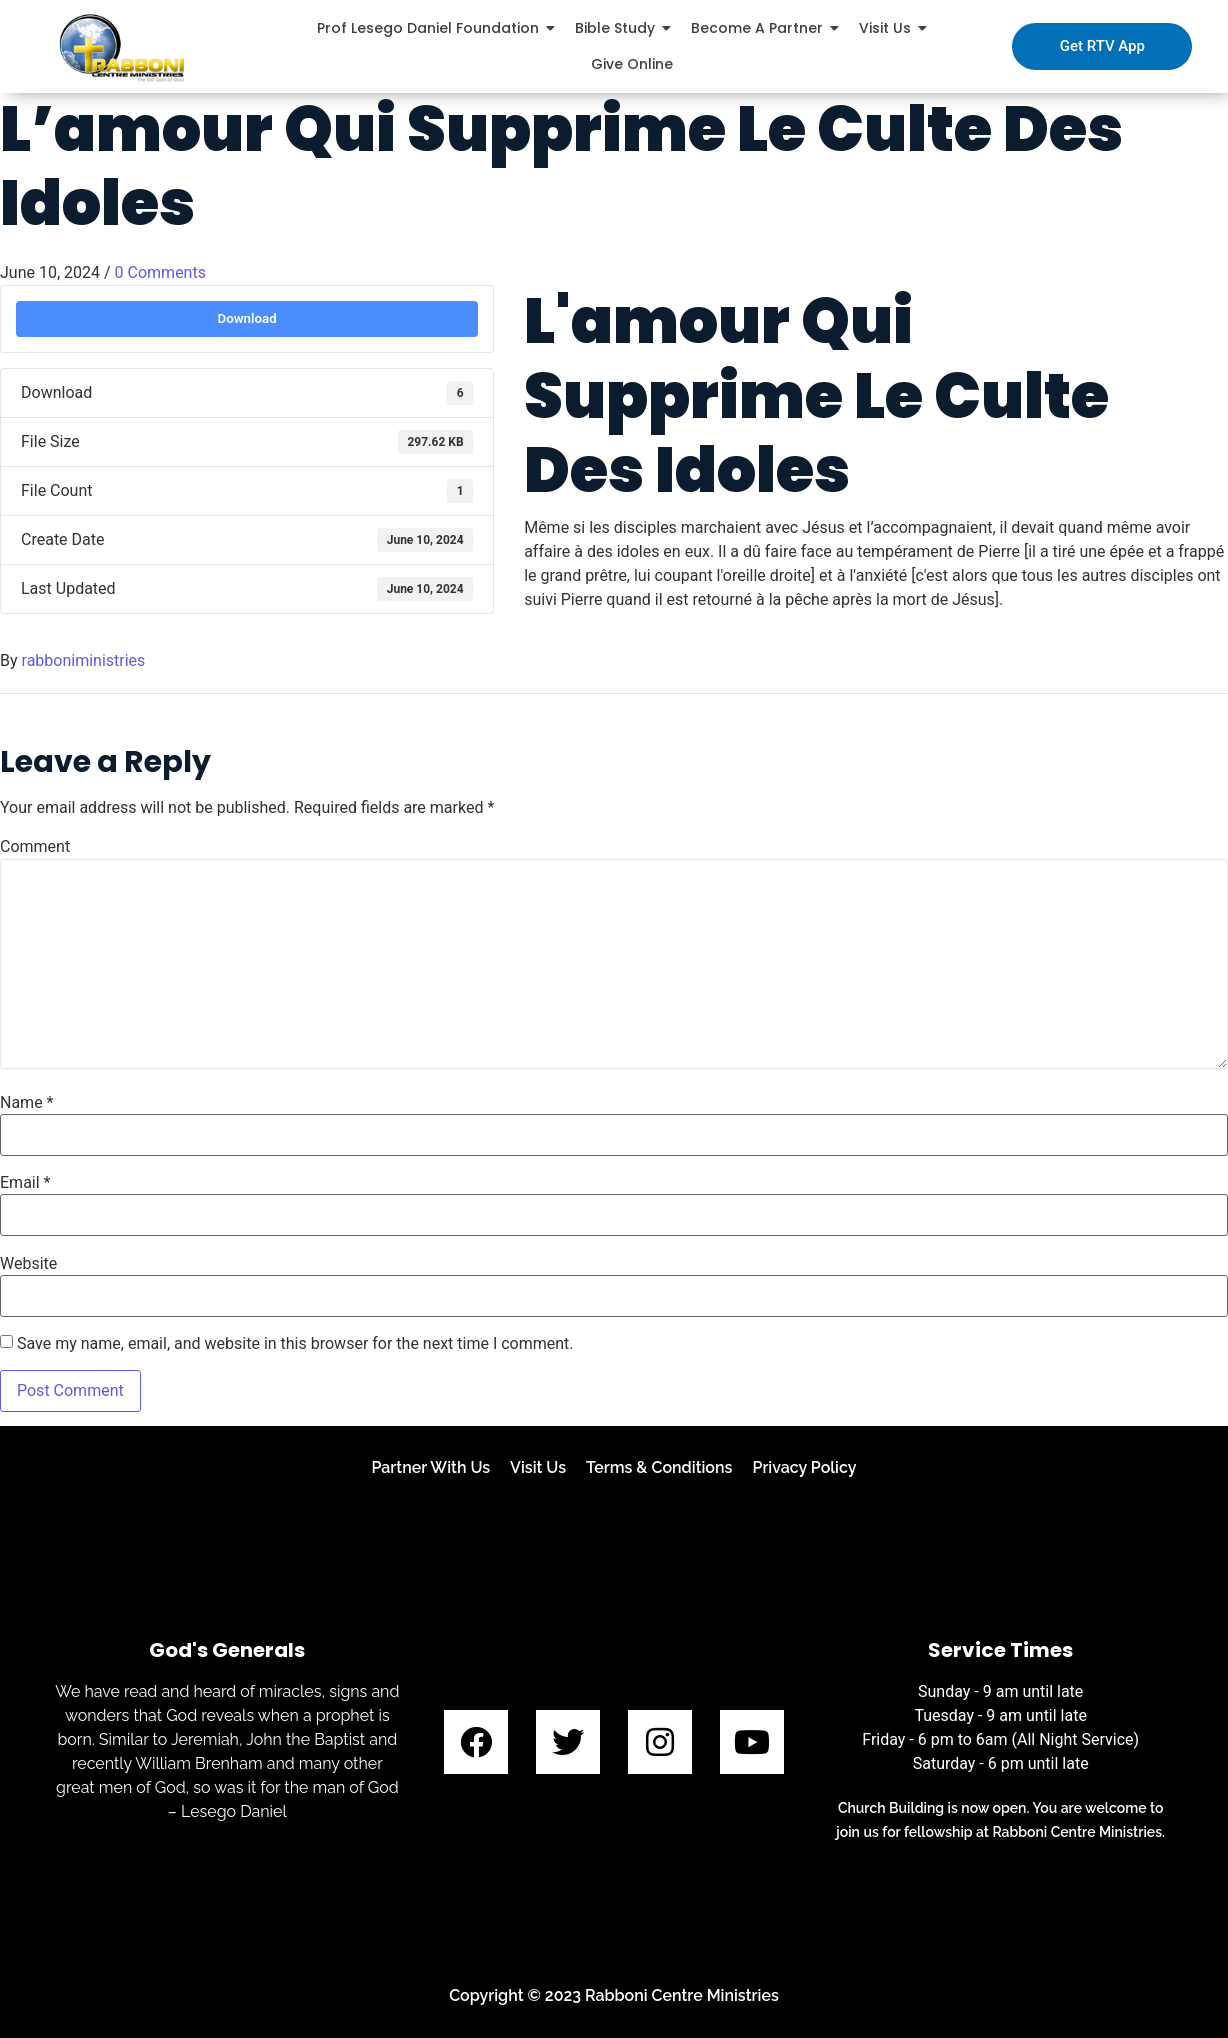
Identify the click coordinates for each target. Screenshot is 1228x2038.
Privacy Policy (804, 1467)
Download (246, 318)
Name (27, 1103)
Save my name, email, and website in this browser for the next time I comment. (295, 1344)
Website (28, 1264)
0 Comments (160, 272)
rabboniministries (84, 660)
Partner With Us (430, 1467)
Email (25, 1183)
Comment (35, 847)
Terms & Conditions (659, 1467)
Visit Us (538, 1467)
